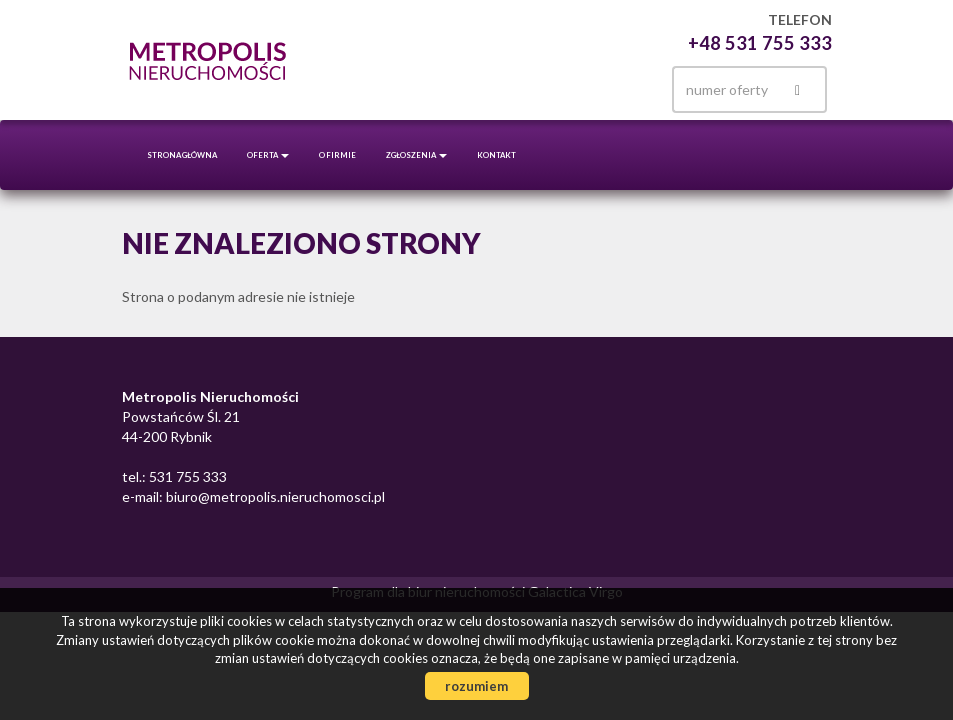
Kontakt (496, 155)
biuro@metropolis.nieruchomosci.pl (274, 496)
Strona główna (182, 155)
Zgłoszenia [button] (416, 155)
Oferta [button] (268, 155)
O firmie (337, 155)
